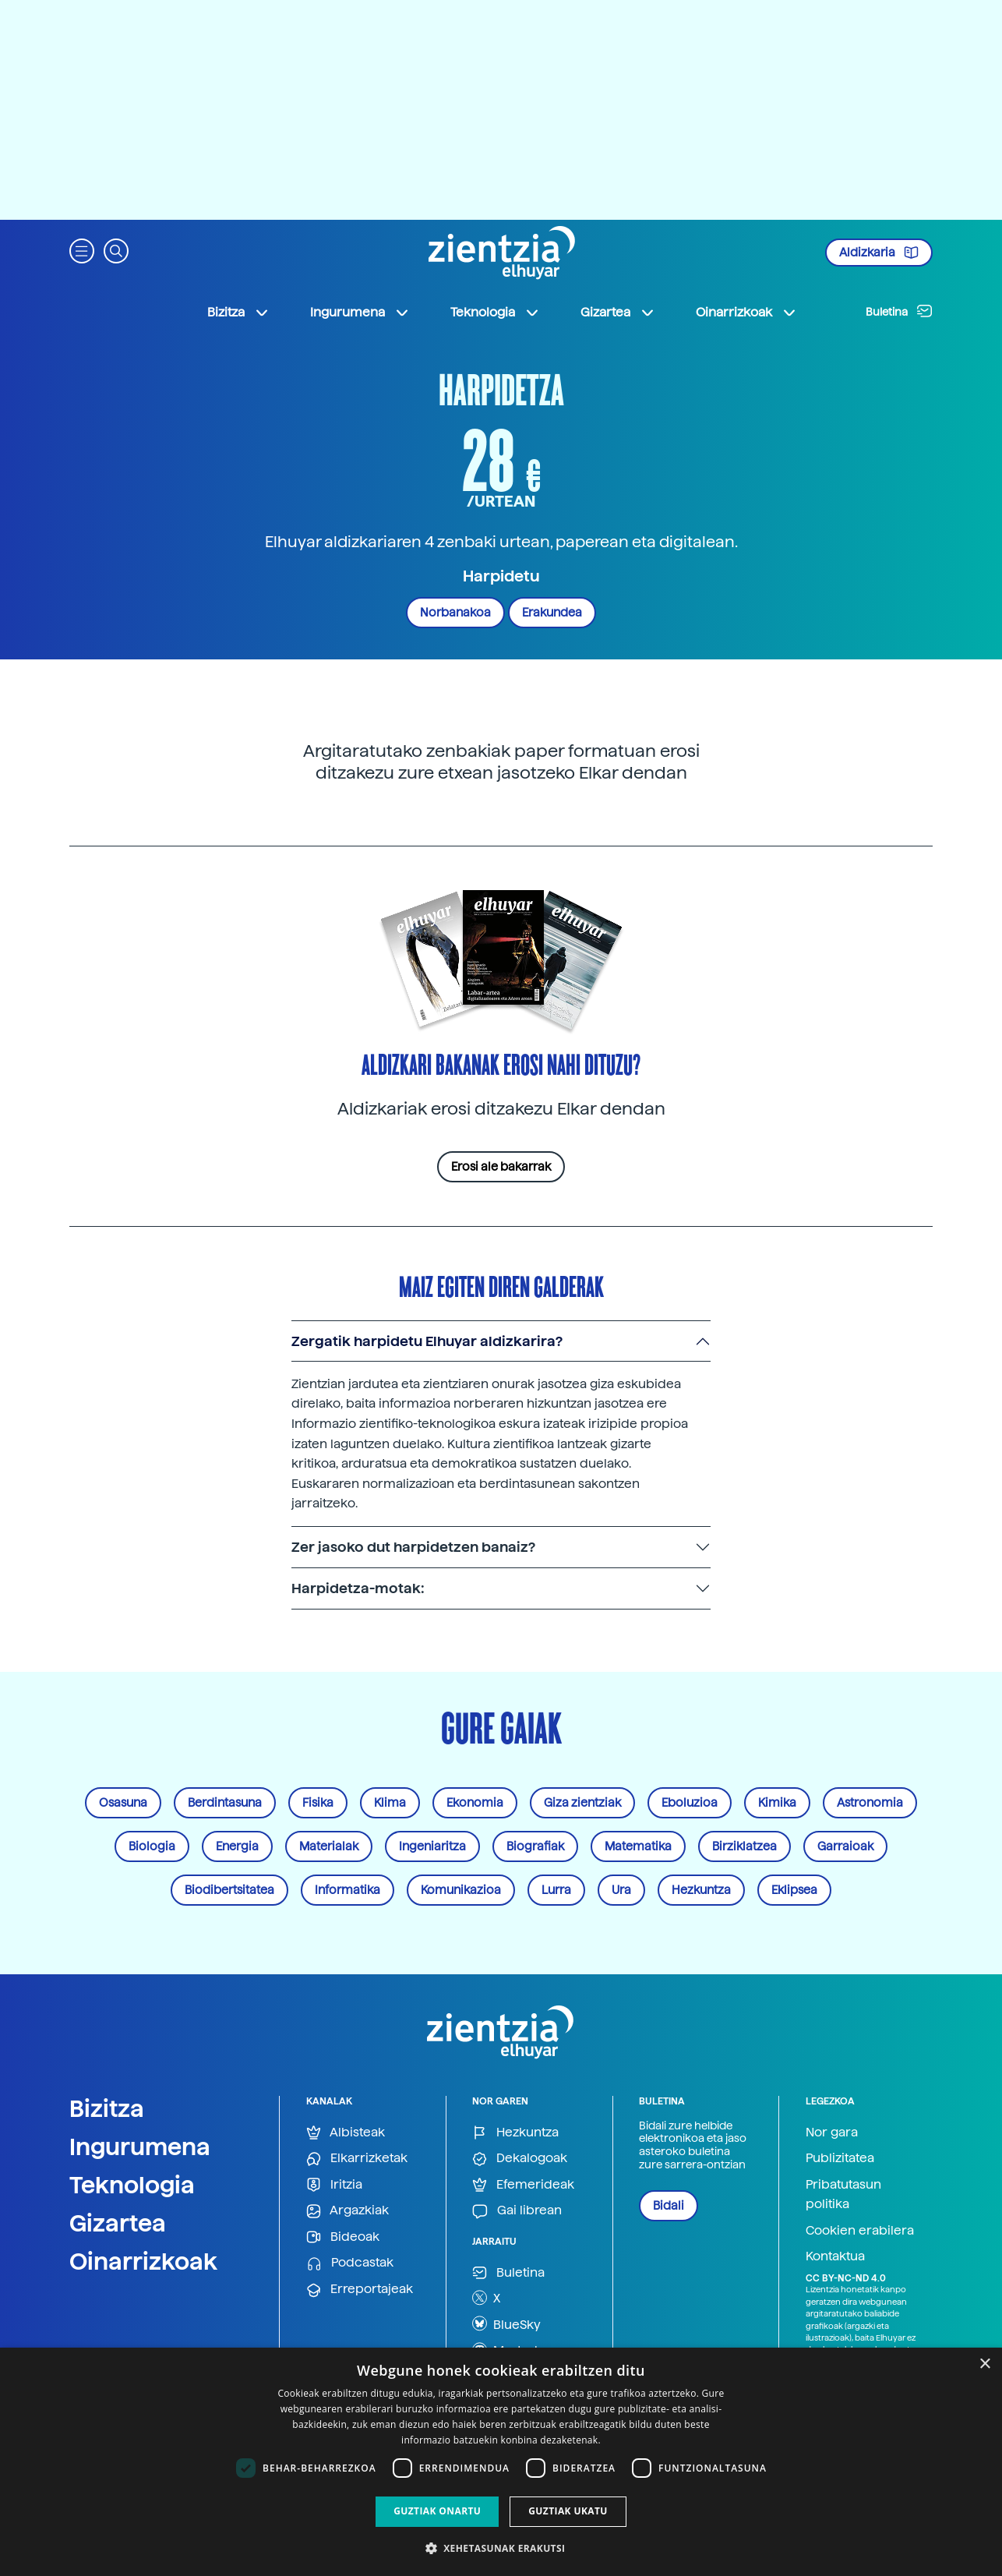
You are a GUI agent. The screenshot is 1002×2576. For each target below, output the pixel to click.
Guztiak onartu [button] (437, 2511)
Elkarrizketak (357, 2158)
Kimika (777, 1803)
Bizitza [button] (238, 312)
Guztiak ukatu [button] (568, 2511)
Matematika (638, 1846)
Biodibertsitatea (229, 1890)
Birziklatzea (744, 1846)
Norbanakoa (455, 613)
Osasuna (123, 1803)
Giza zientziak (582, 1803)
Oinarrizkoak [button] (746, 312)
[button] (81, 250)
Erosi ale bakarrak (501, 1167)
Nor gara (832, 2132)
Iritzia (334, 2185)
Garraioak (845, 1846)
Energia (237, 1846)
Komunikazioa (461, 1890)
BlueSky (506, 2323)
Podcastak (349, 2263)
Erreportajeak (359, 2289)
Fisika (317, 1803)
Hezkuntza (701, 1890)
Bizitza (106, 2108)
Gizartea (117, 2223)
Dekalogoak (519, 2158)
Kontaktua (835, 2256)
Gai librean (517, 2211)
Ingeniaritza (432, 1846)
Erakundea (552, 613)
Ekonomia (474, 1803)
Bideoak (342, 2237)
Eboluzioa (690, 1803)
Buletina (899, 311)
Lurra (556, 1890)
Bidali (668, 2206)
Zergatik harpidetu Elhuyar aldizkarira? (427, 1341)
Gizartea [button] (617, 312)
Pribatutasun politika (843, 2194)
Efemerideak (523, 2185)
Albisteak (345, 2133)
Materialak (328, 1846)
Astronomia (870, 1803)
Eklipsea (794, 1890)
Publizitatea (840, 2157)
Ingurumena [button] (360, 312)
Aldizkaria (879, 252)
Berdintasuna (225, 1803)
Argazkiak (347, 2211)
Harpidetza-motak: (358, 1588)
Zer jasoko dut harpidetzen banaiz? (413, 1547)
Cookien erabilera (860, 2230)
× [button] (984, 2364)
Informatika (347, 1890)
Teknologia (132, 2185)
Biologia (152, 1846)
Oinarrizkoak (143, 2261)
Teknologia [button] (495, 312)
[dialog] (501, 2462)
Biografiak (535, 1846)
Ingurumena (139, 2147)
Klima (390, 1803)
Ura (621, 1890)
